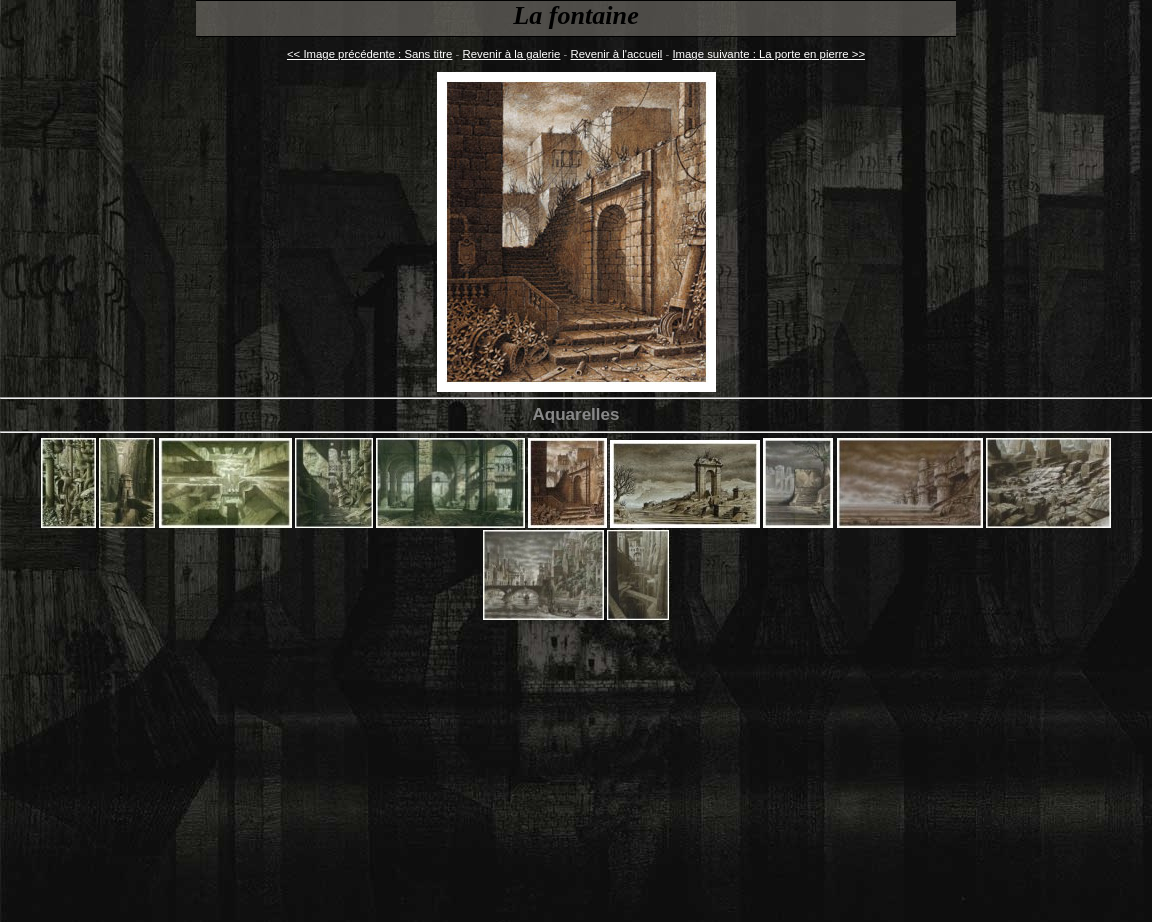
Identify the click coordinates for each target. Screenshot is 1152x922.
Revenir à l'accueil (617, 54)
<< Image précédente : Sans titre (369, 54)
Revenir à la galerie (512, 54)
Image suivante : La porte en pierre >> (768, 54)
